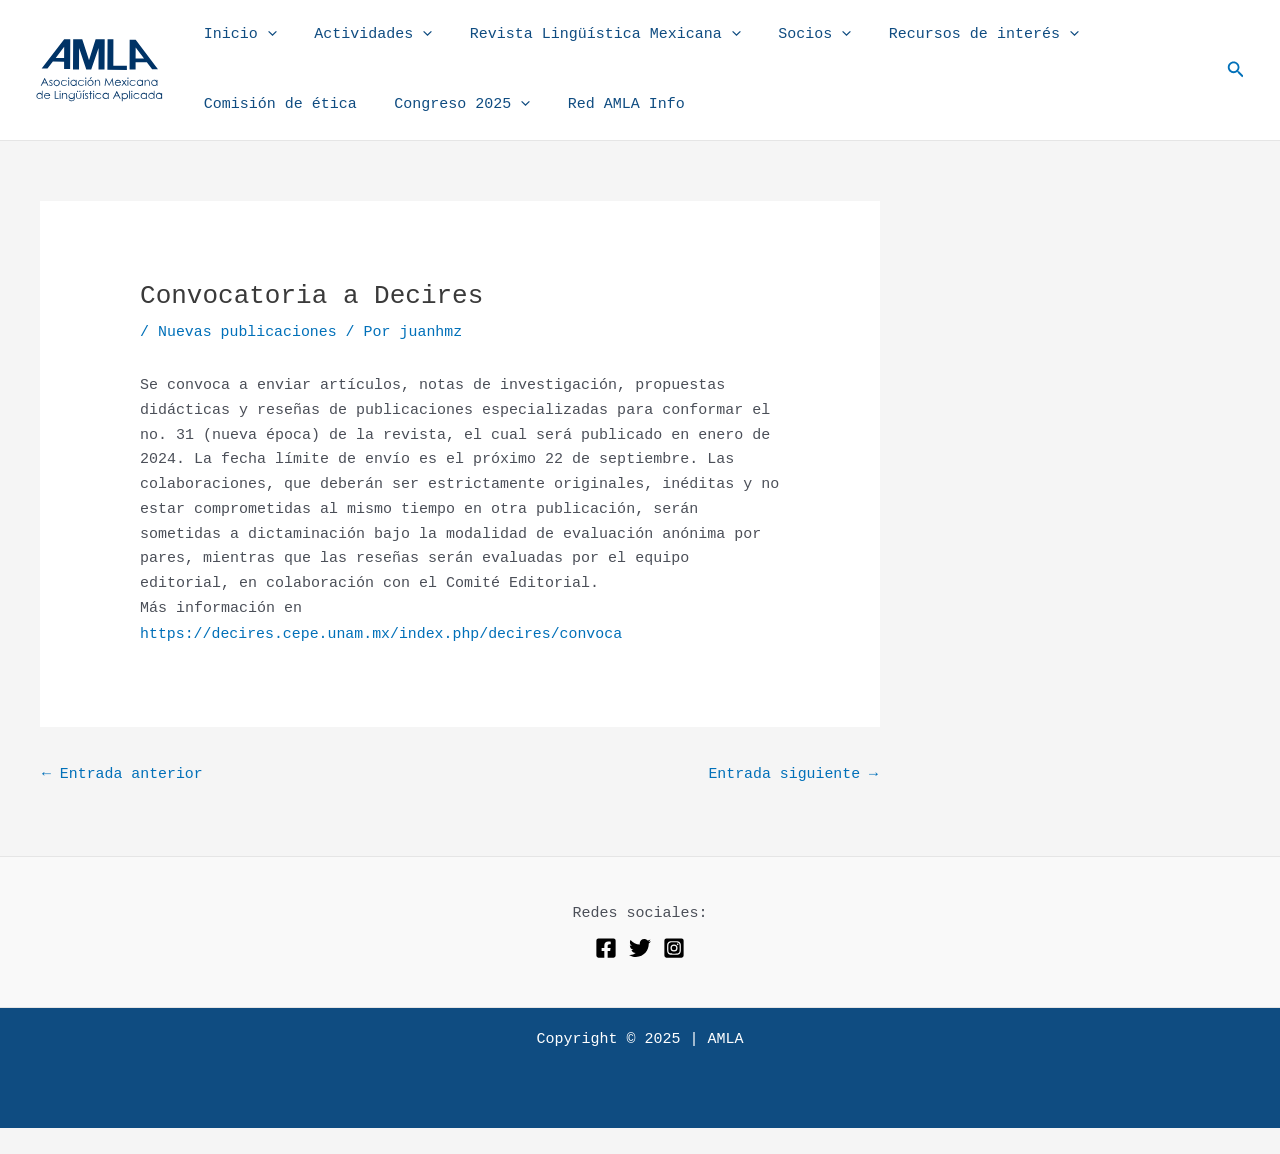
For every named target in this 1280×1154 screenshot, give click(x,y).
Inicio (236, 35)
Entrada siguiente (792, 773)
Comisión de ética (276, 104)
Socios (788, 35)
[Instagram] (674, 947)
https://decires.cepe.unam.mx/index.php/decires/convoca (383, 633)
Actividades (362, 35)
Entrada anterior (123, 773)
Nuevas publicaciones (248, 332)
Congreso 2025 (451, 105)
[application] (263, 35)
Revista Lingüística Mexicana (586, 35)
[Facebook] (606, 947)
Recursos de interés (950, 35)
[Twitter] (640, 947)
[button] (1236, 70)
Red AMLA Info (607, 104)
